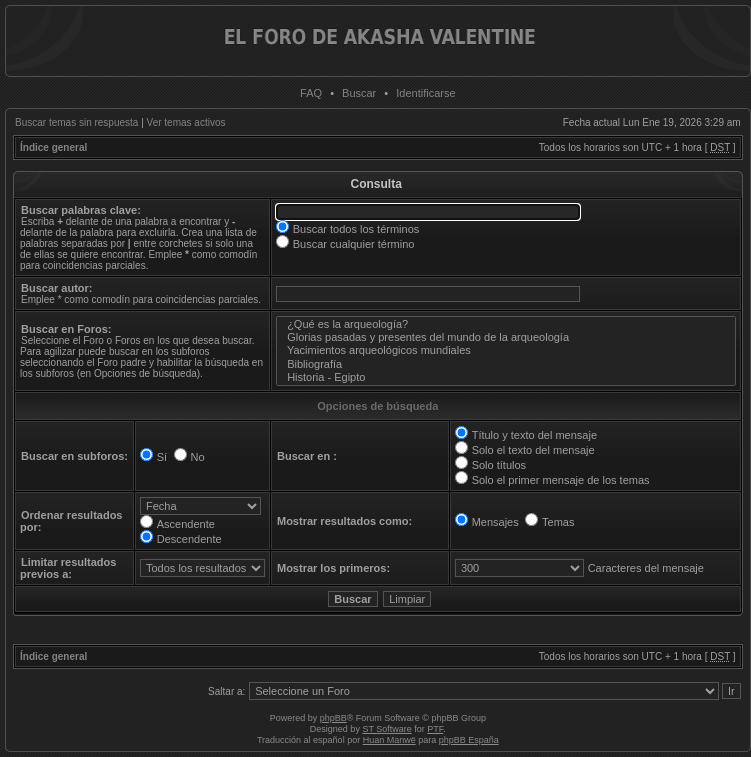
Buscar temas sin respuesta (76, 122)
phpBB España (469, 740)
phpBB (333, 718)
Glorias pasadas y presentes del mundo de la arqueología (506, 337)
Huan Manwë (389, 740)
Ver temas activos (186, 122)
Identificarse (425, 93)
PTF (435, 729)
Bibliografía (506, 364)
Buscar (359, 93)
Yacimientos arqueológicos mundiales (506, 350)
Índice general (53, 147)
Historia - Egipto (506, 377)
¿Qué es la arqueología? (506, 324)
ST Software (386, 729)
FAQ (311, 93)
